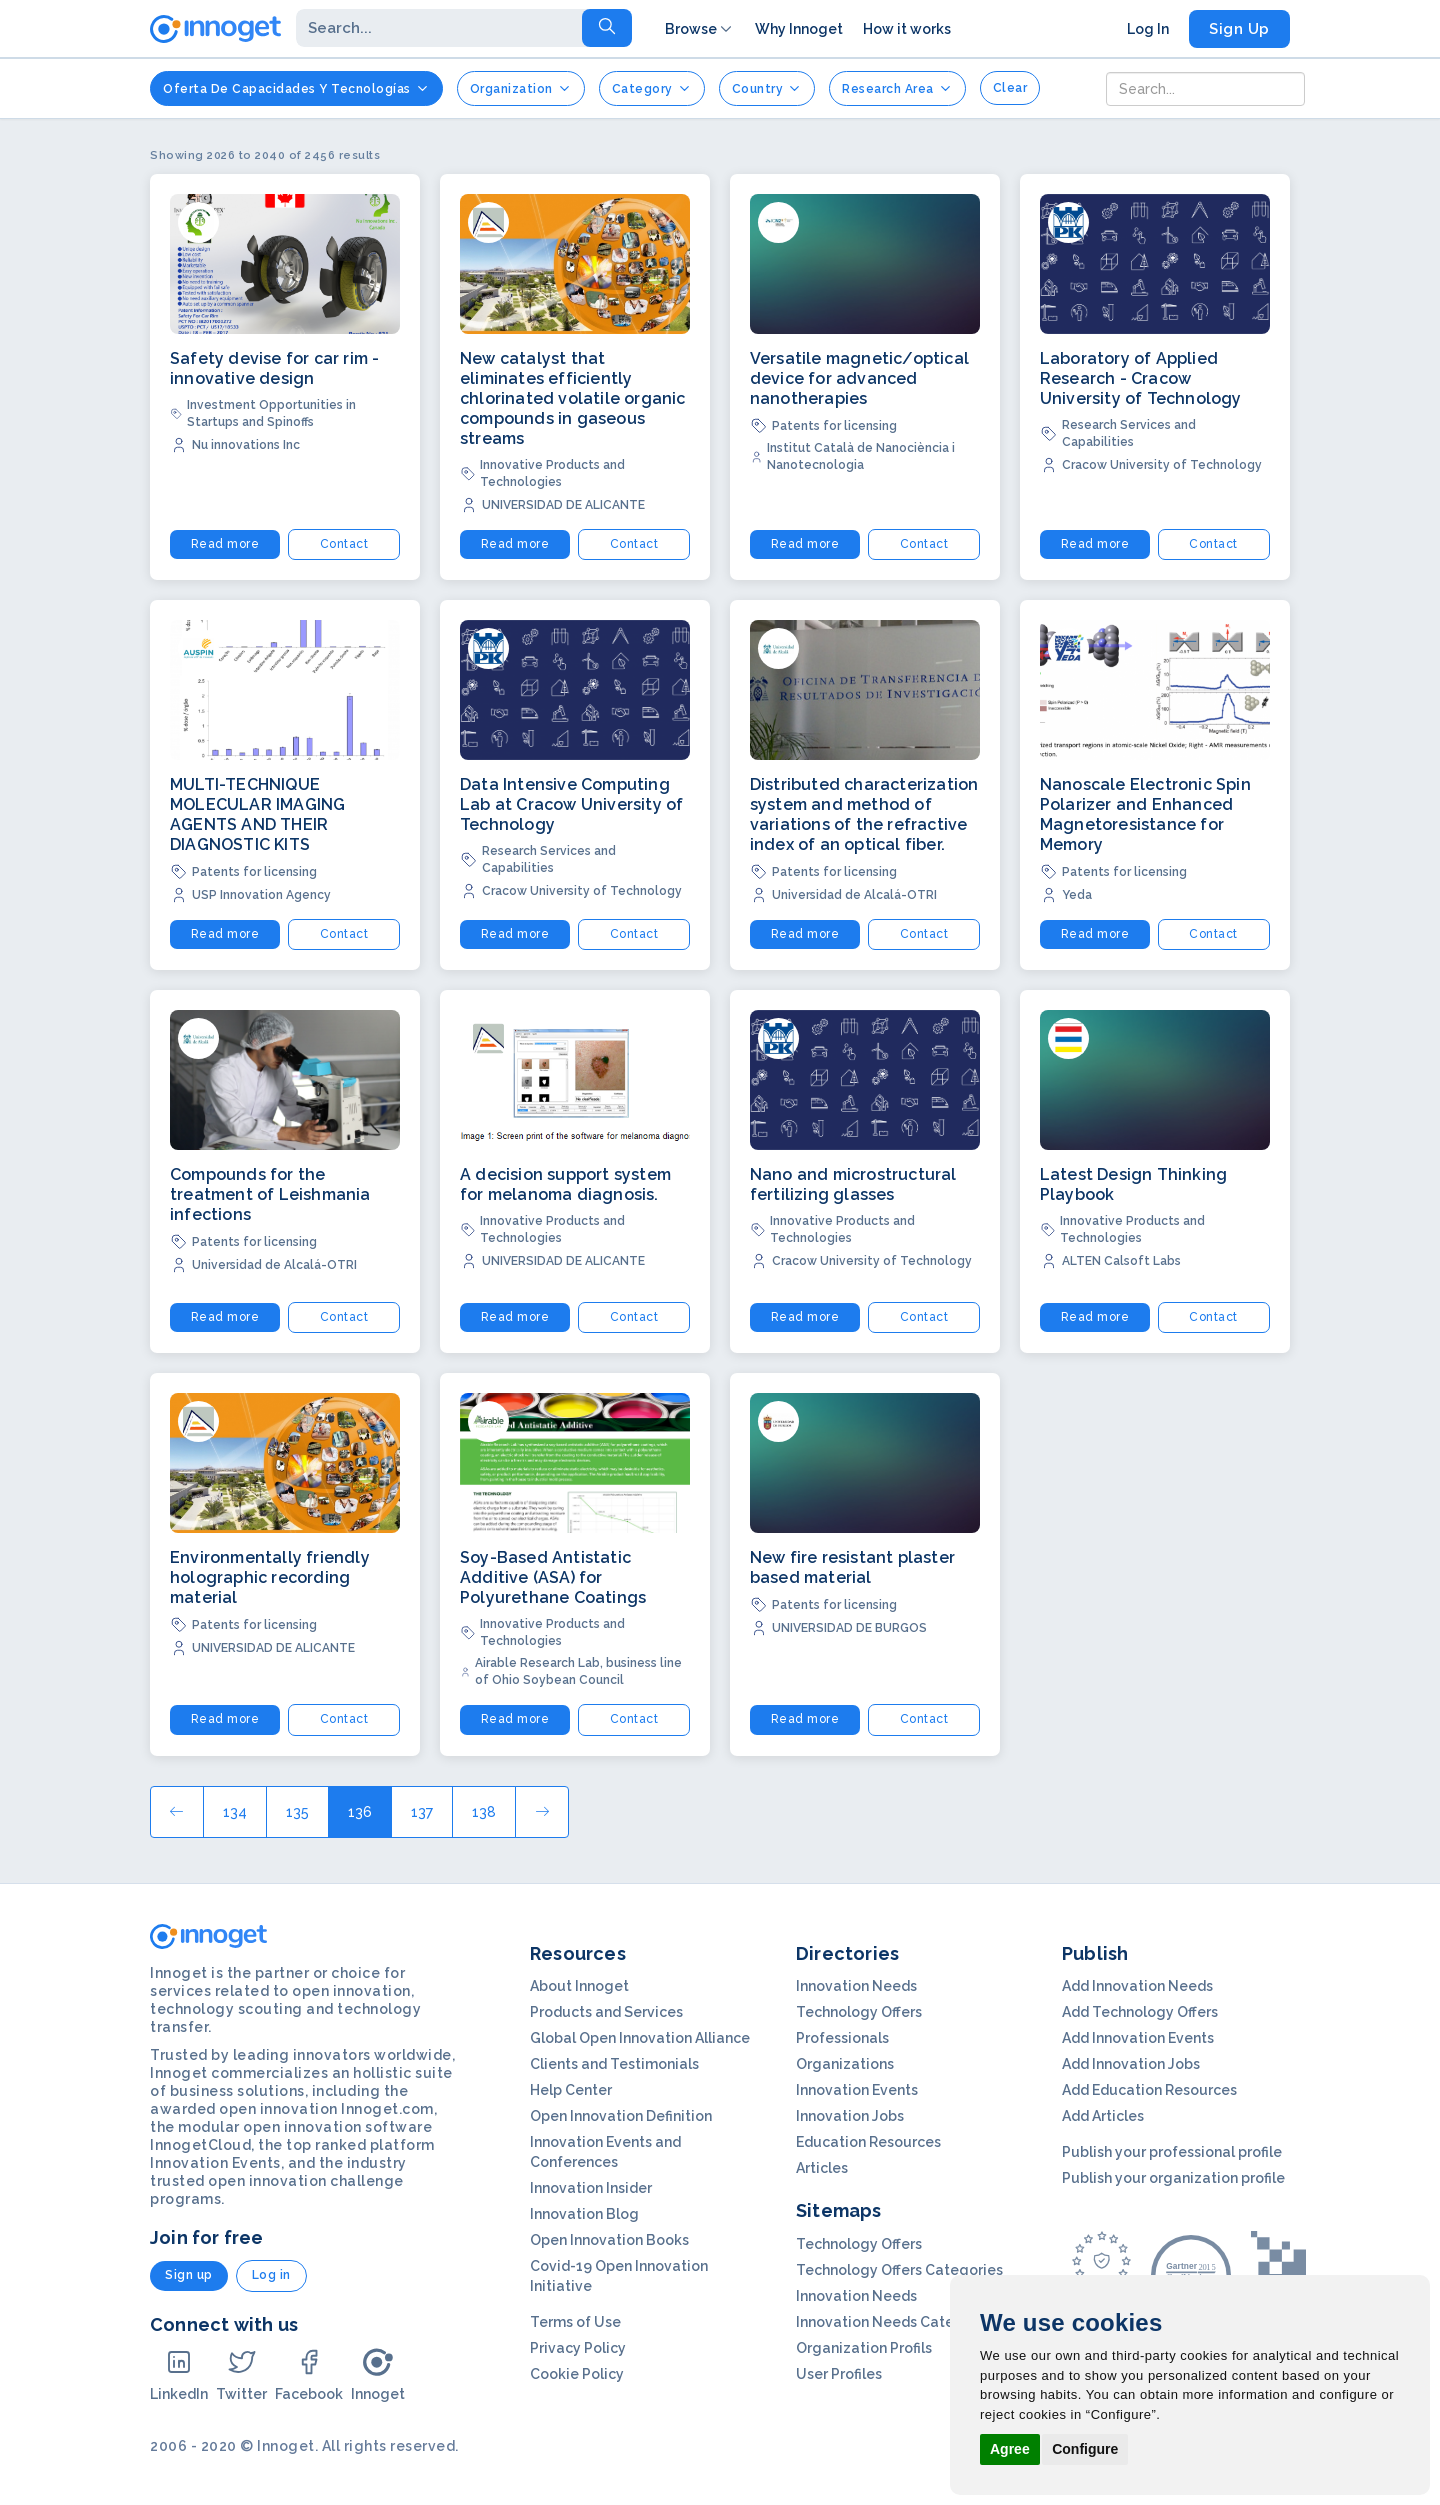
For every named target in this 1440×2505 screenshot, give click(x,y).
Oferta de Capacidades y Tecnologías (296, 88)
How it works (907, 29)
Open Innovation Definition (621, 2116)
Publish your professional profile (1172, 2152)
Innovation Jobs (850, 2116)
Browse (700, 29)
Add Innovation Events (1138, 2038)
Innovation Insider (591, 2188)
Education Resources (868, 2142)
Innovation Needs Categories (897, 2322)
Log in (271, 2275)
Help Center (571, 2090)
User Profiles (839, 2374)
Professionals (842, 2038)
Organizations (845, 2064)
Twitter (241, 2374)
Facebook (309, 2374)
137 (422, 1812)
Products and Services (606, 2012)
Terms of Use (575, 2322)
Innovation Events (857, 2090)
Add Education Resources (1149, 2090)
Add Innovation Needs (1137, 1986)
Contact (344, 544)
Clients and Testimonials (614, 2064)
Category (652, 88)
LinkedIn (179, 2374)
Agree (1010, 2449)
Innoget (378, 2374)
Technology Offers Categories (899, 2270)
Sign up (189, 2275)
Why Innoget (799, 29)
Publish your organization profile (1173, 2178)
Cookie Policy (577, 2374)
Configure (1085, 2449)
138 (484, 1812)
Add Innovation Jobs (1131, 2064)
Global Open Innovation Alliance (640, 2038)
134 (235, 1812)
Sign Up (1239, 29)
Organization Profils (864, 2348)
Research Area (897, 88)
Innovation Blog (584, 2214)
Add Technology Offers (1140, 2012)
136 (360, 1812)
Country (767, 88)
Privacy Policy (578, 2348)
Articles (822, 2168)
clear (1010, 88)
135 (297, 1812)
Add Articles (1103, 2116)
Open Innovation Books (609, 2240)
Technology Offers (859, 2012)
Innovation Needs (856, 1986)
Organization (521, 88)
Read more (225, 544)
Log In (1148, 29)
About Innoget (579, 1986)
